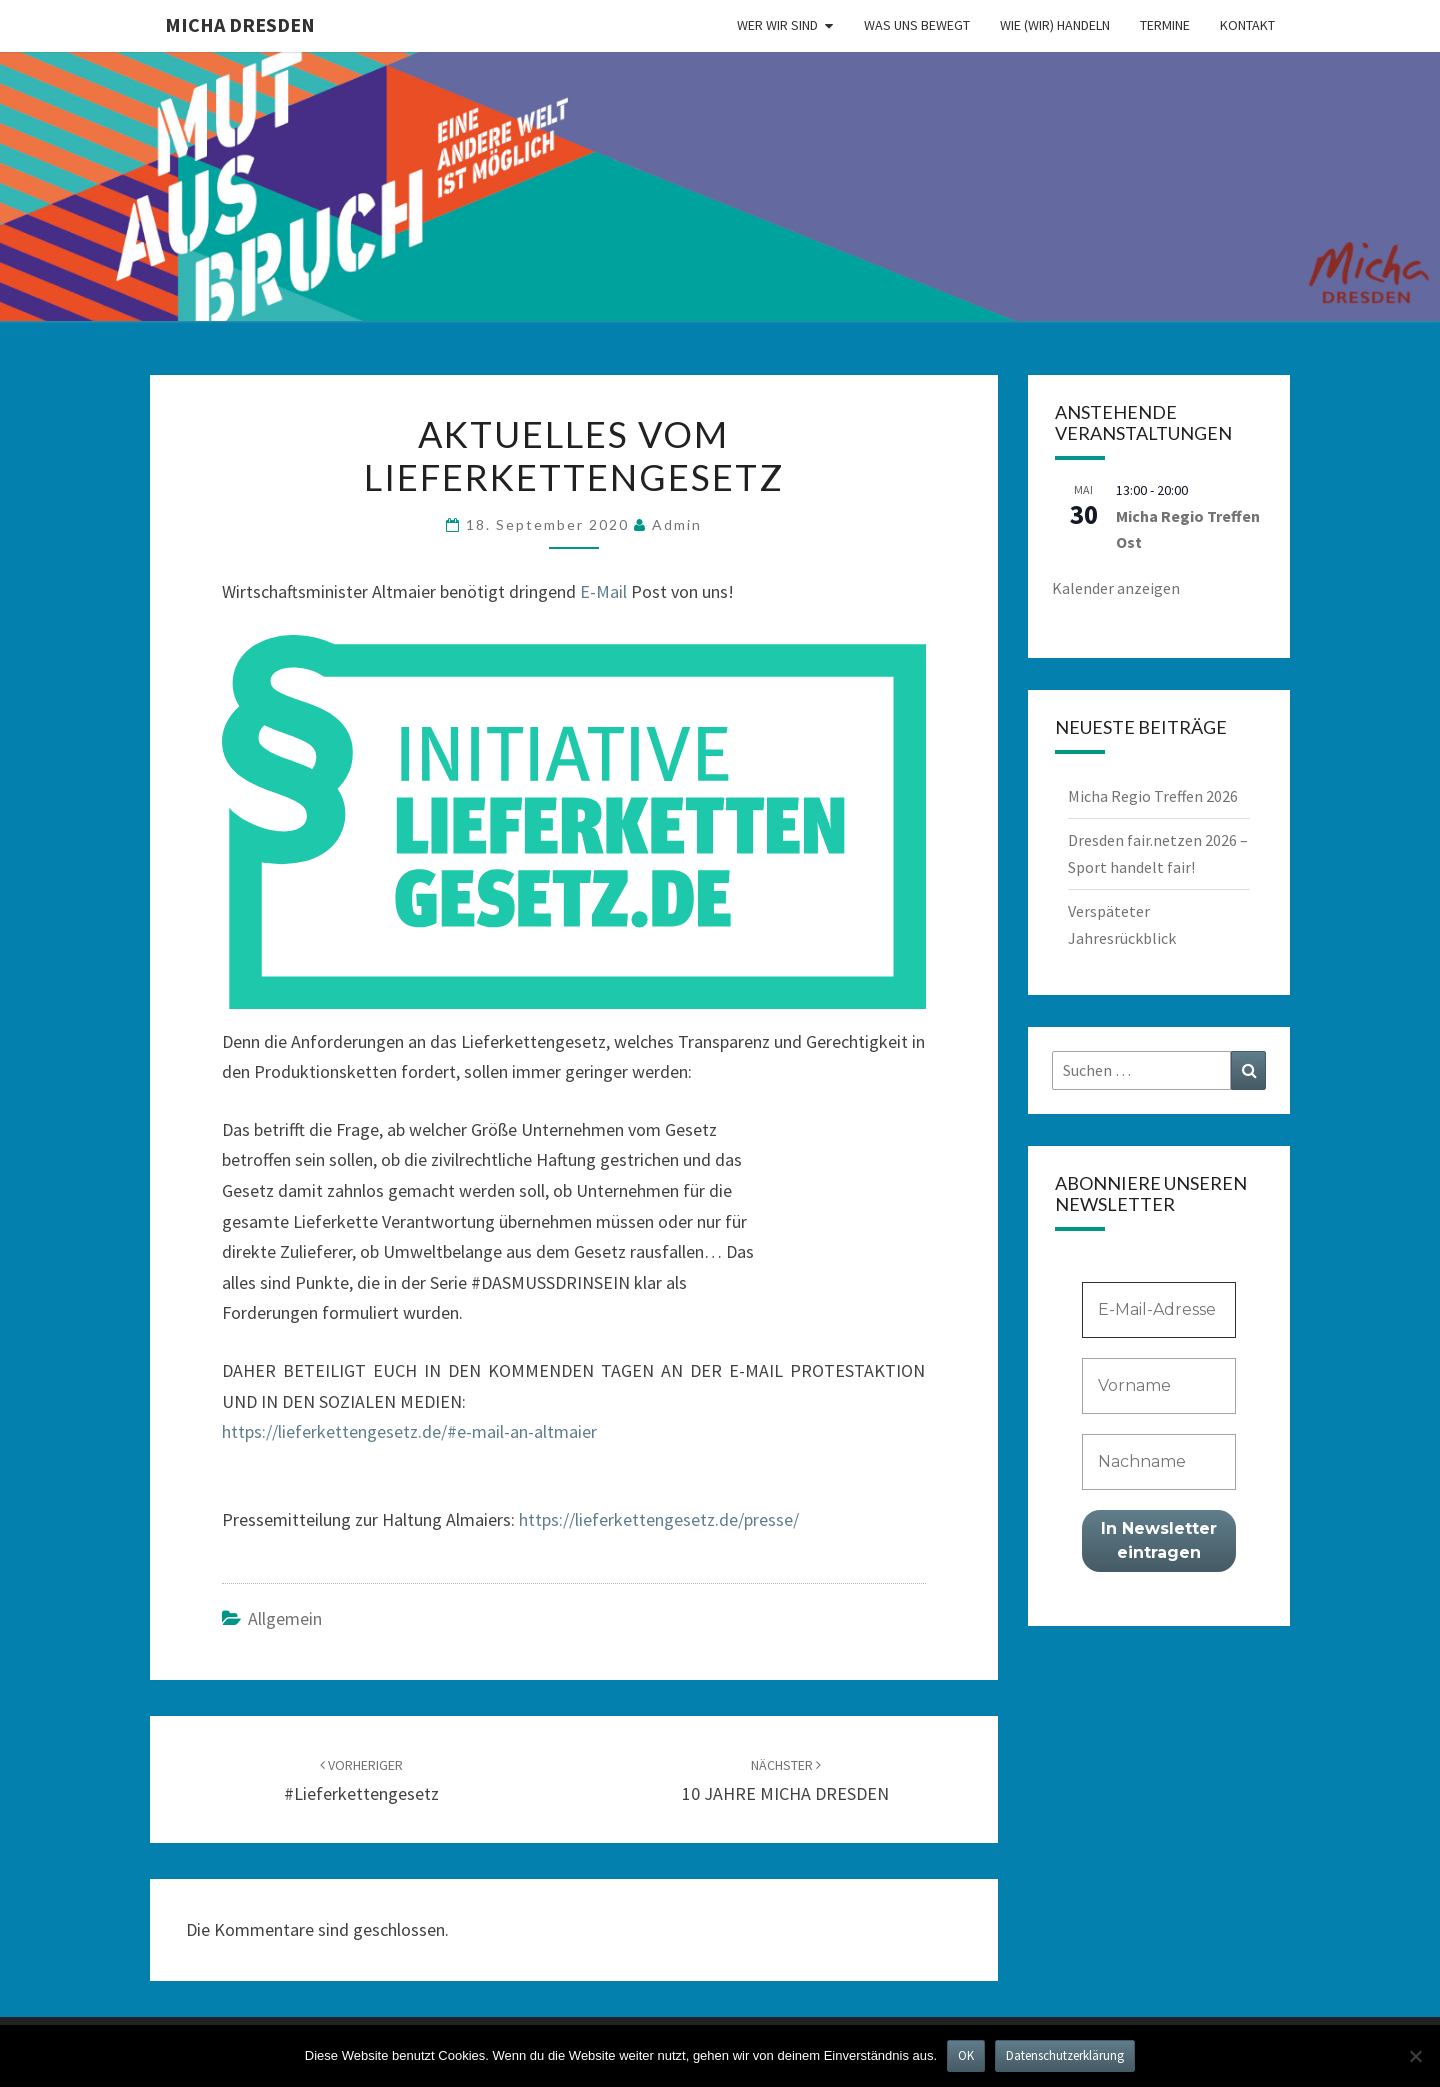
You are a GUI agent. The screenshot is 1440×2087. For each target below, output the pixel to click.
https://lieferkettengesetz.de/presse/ (659, 1519)
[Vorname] (1159, 1386)
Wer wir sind (777, 25)
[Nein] (1415, 2056)
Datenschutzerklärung (1065, 2055)
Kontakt (1247, 25)
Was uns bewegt (917, 25)
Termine (1165, 25)
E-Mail (603, 591)
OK (966, 2055)
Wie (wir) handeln (1055, 25)
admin (677, 524)
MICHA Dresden (240, 24)
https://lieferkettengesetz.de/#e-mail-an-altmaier (409, 1431)
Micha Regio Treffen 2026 (1153, 796)
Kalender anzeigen (1116, 588)
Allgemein (285, 1618)
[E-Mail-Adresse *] (1159, 1310)
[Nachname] (1159, 1462)
